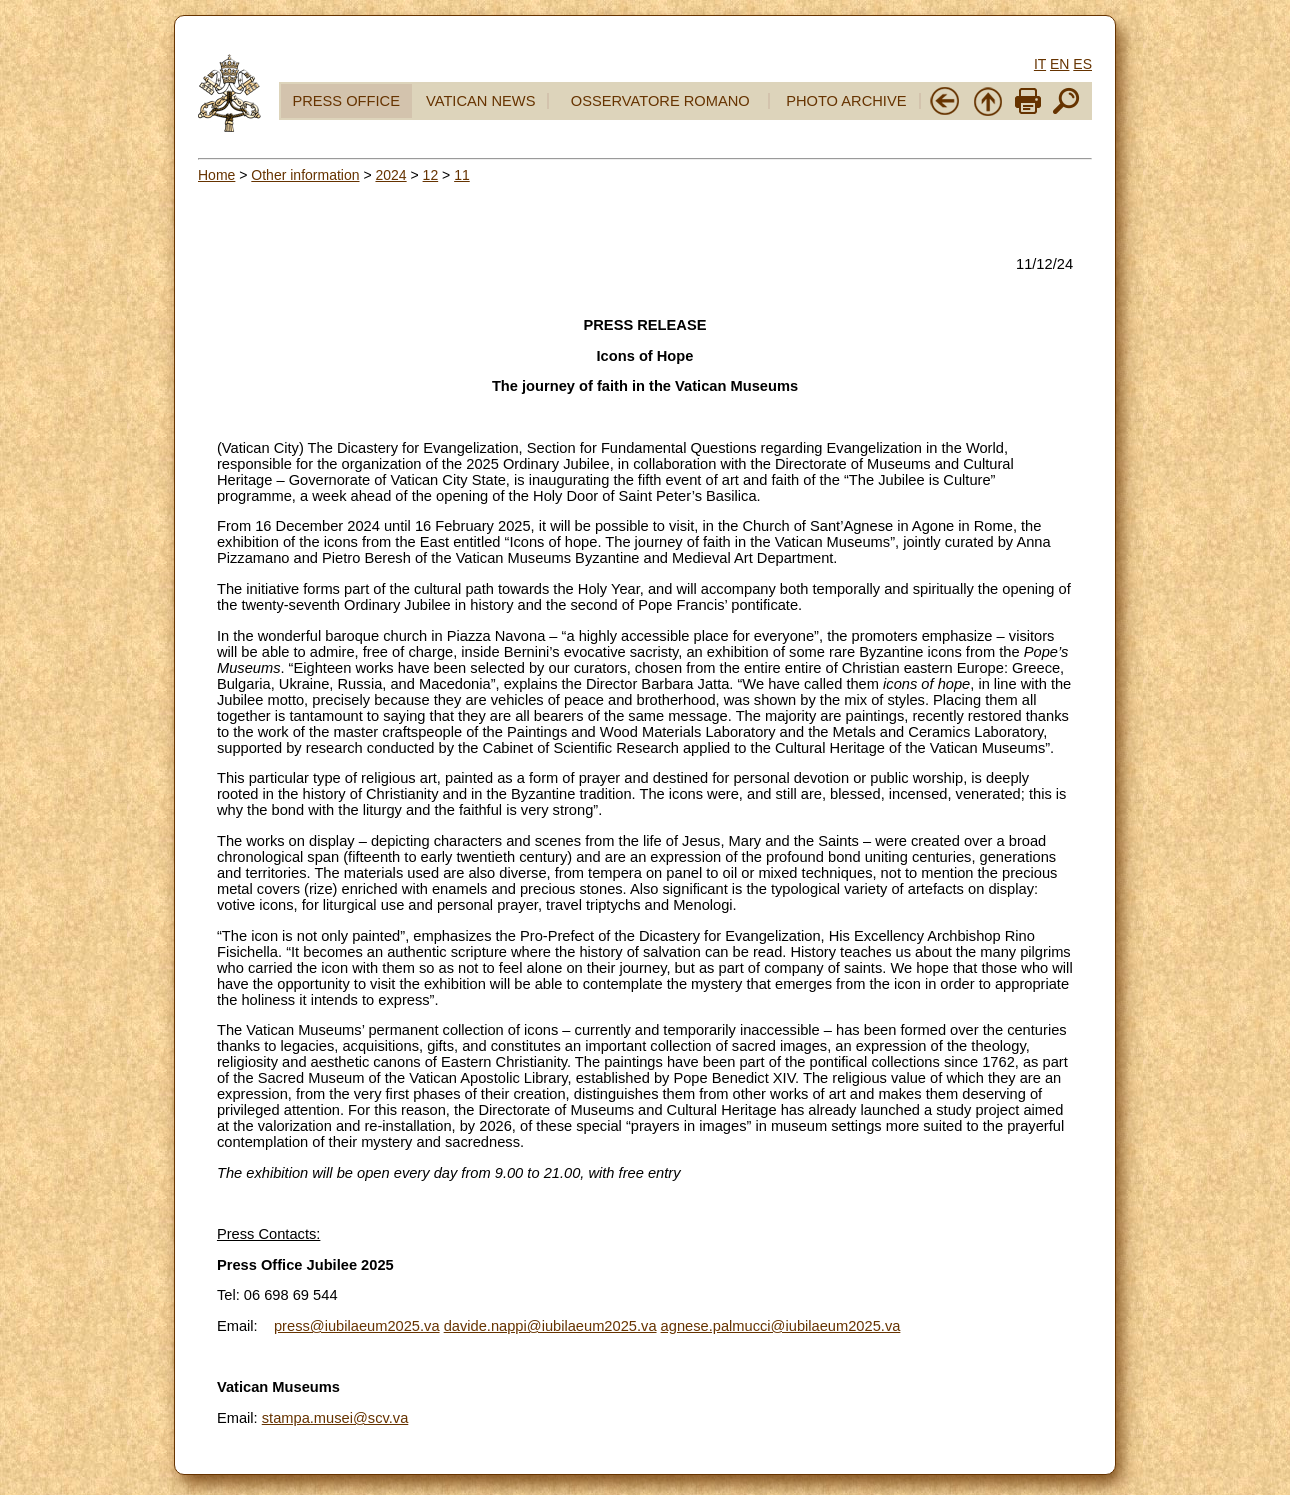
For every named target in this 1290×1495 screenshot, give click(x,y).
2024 (390, 175)
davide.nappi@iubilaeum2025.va (550, 1326)
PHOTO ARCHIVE (846, 101)
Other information (305, 175)
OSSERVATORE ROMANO (660, 101)
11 (462, 175)
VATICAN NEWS (480, 101)
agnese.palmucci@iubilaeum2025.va (781, 1326)
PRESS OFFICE (346, 101)
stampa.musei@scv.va (335, 1418)
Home (216, 175)
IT (1040, 64)
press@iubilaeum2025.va (357, 1326)
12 (431, 175)
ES (1082, 64)
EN (1059, 64)
